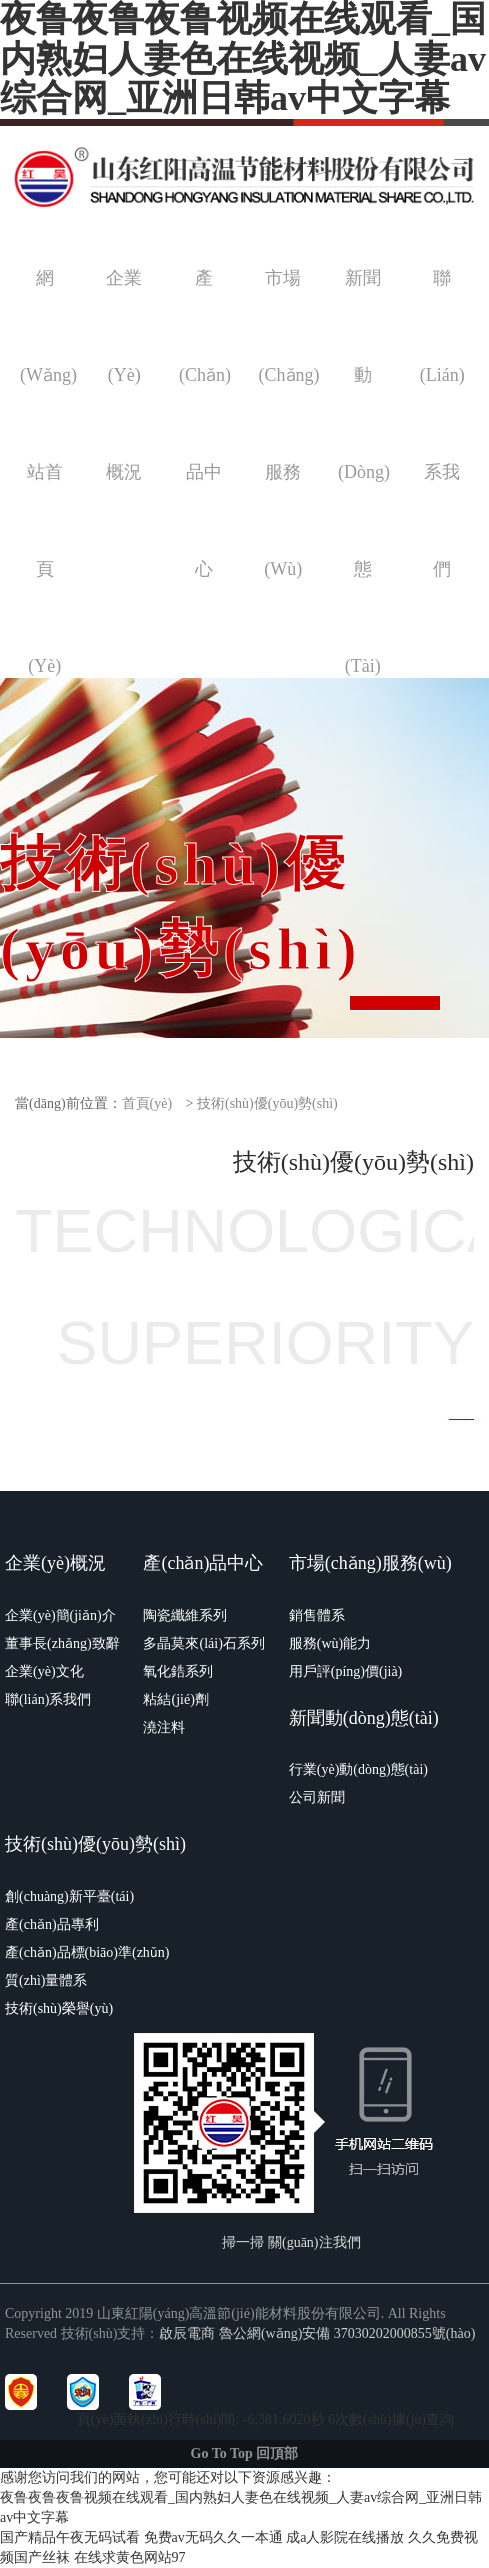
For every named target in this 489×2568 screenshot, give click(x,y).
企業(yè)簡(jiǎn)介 (60, 1615)
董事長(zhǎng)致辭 (62, 1643)
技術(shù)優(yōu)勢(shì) (267, 1103)
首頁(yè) (147, 1103)
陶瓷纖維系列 (185, 1615)
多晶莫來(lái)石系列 (203, 1643)
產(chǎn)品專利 (52, 1924)
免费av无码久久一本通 (213, 2537)
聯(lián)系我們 (48, 1699)
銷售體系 (317, 1615)
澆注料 (164, 1727)
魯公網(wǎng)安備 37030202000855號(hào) (347, 2333)
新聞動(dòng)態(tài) (364, 1718)
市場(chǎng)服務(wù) (370, 1563)
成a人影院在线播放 (345, 2537)
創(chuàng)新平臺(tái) (69, 1896)
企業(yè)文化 (44, 1671)
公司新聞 (317, 1797)
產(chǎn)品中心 (203, 1563)
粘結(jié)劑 (175, 1699)
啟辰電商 (187, 2333)
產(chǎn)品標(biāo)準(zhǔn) (87, 1952)
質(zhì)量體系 (46, 1980)
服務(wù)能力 (330, 1643)
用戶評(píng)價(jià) (346, 1671)
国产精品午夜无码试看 (70, 2537)
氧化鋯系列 (178, 1671)
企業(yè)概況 (55, 1563)
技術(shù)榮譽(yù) (59, 2008)
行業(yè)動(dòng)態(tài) (358, 1769)
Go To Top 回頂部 (245, 2453)
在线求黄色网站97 (130, 2557)
